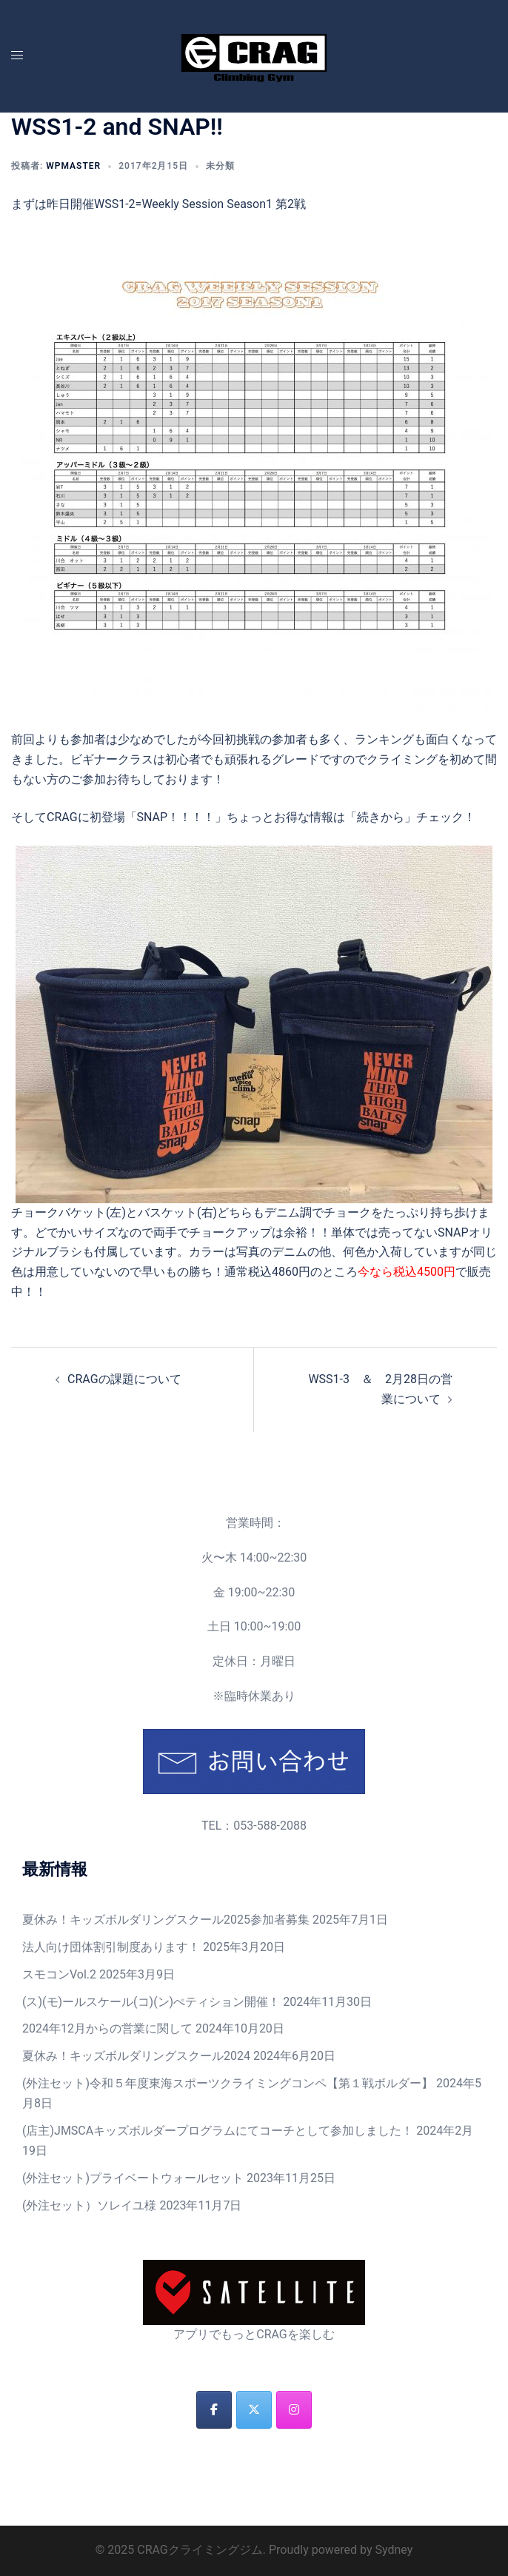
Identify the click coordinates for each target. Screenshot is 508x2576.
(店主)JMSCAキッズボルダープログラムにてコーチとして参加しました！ (217, 2131)
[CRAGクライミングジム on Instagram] (294, 2410)
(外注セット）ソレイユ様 (89, 2205)
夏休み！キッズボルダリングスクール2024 (136, 2056)
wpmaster (73, 166)
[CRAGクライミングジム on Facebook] (214, 2410)
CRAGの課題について (124, 1379)
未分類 (220, 166)
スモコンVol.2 (59, 1974)
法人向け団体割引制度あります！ (111, 1947)
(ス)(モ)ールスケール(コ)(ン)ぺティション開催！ (151, 2002)
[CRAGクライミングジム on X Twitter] (254, 2410)
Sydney (393, 2550)
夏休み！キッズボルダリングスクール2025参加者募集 (166, 1920)
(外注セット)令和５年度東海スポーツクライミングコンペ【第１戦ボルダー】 (227, 2083)
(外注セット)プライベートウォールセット (133, 2178)
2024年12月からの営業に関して (107, 2028)
